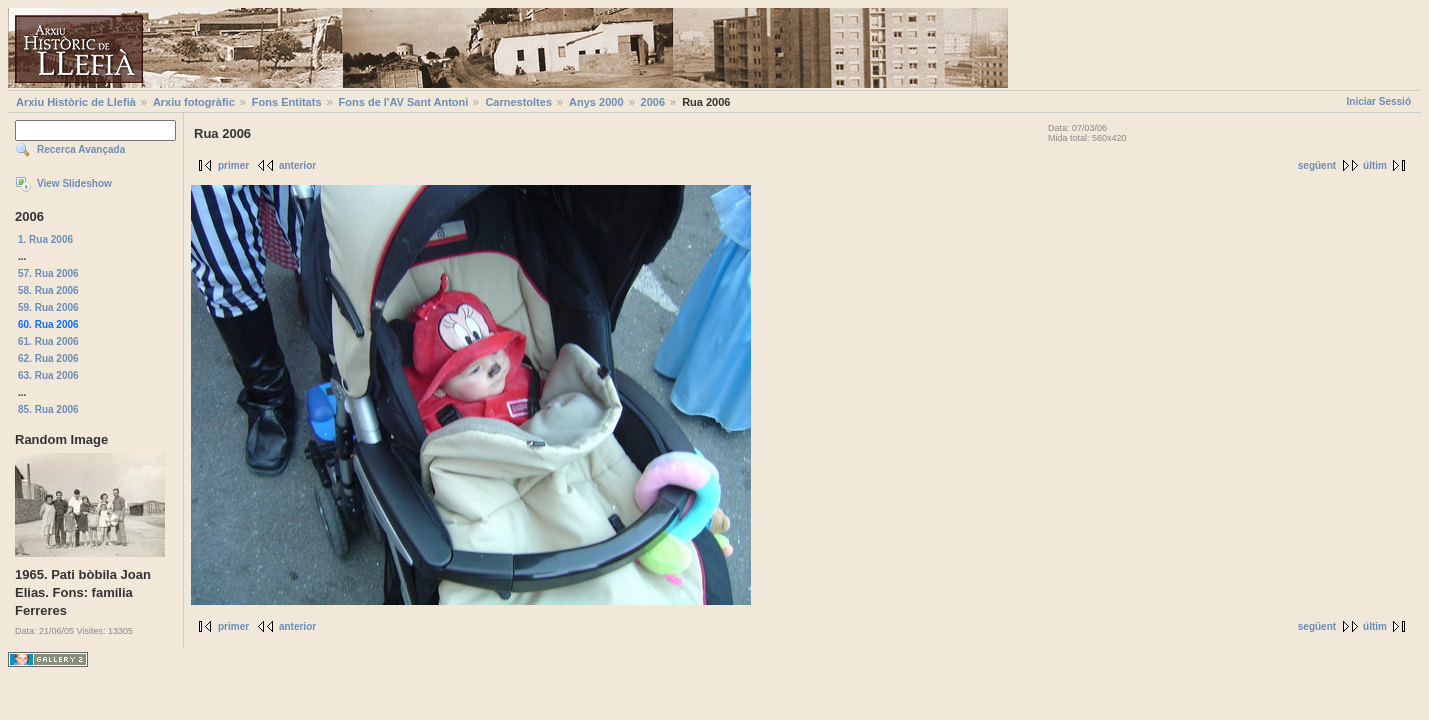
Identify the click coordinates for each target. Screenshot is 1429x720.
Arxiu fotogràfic (194, 102)
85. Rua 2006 (48, 409)
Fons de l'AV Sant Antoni (404, 102)
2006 (653, 102)
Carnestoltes (518, 102)
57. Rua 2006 (48, 273)
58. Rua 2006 (48, 290)
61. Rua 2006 (48, 341)
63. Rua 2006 (48, 375)
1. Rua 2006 (45, 239)
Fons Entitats (287, 102)
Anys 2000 (596, 102)
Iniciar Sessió (1379, 101)
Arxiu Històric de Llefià (76, 102)
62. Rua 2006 (48, 358)
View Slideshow (74, 183)
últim (1375, 165)
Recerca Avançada (81, 149)
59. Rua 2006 (48, 307)
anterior (297, 165)
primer (233, 165)
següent (1317, 165)
